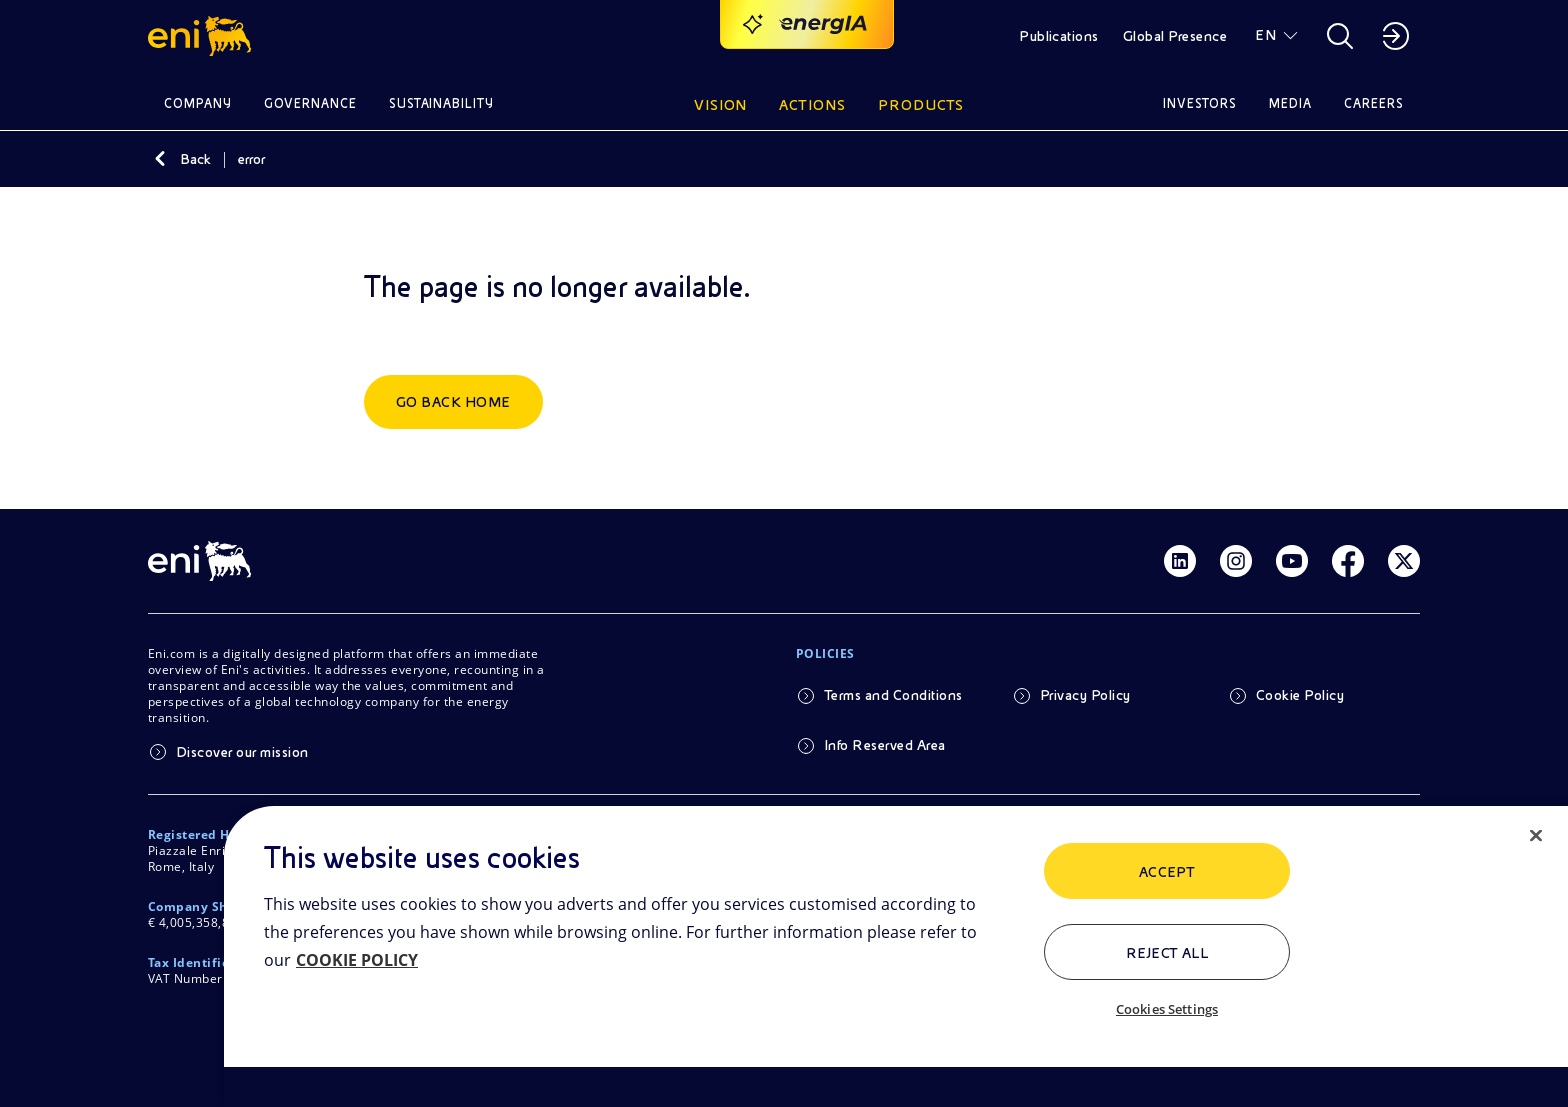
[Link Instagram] (1236, 561)
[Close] (1536, 836)
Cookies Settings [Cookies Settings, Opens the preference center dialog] (1167, 1009)
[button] (202, 36)
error (251, 159)
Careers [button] (1374, 103)
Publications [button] (1059, 36)
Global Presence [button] (1175, 36)
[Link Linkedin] (1180, 561)
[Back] (160, 159)
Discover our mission (242, 752)
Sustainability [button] (442, 103)
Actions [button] (812, 105)
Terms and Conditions (893, 695)
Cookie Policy (1300, 695)
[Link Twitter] (1404, 561)
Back (195, 159)
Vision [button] (721, 105)
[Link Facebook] (1348, 561)
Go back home (453, 402)
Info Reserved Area (885, 745)
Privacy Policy (1085, 695)
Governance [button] (310, 103)
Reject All (1167, 953)
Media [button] (1290, 103)
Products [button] (921, 105)
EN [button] (1265, 35)
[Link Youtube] (1292, 561)
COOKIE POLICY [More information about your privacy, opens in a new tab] (357, 960)
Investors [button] (1200, 103)
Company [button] (198, 103)
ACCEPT (1167, 872)
